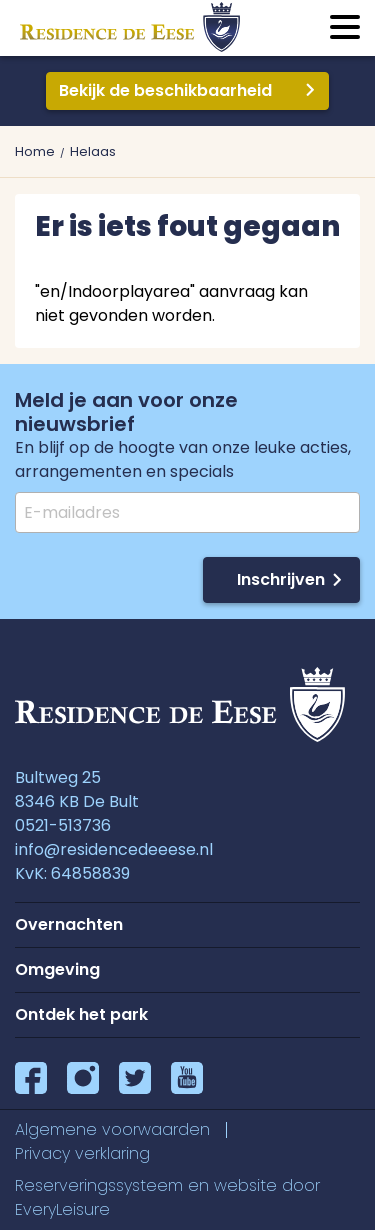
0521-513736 (63, 825)
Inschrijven (281, 579)
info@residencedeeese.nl (114, 849)
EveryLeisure (62, 1209)
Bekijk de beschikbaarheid (165, 90)
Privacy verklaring (82, 1153)
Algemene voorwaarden (112, 1129)
